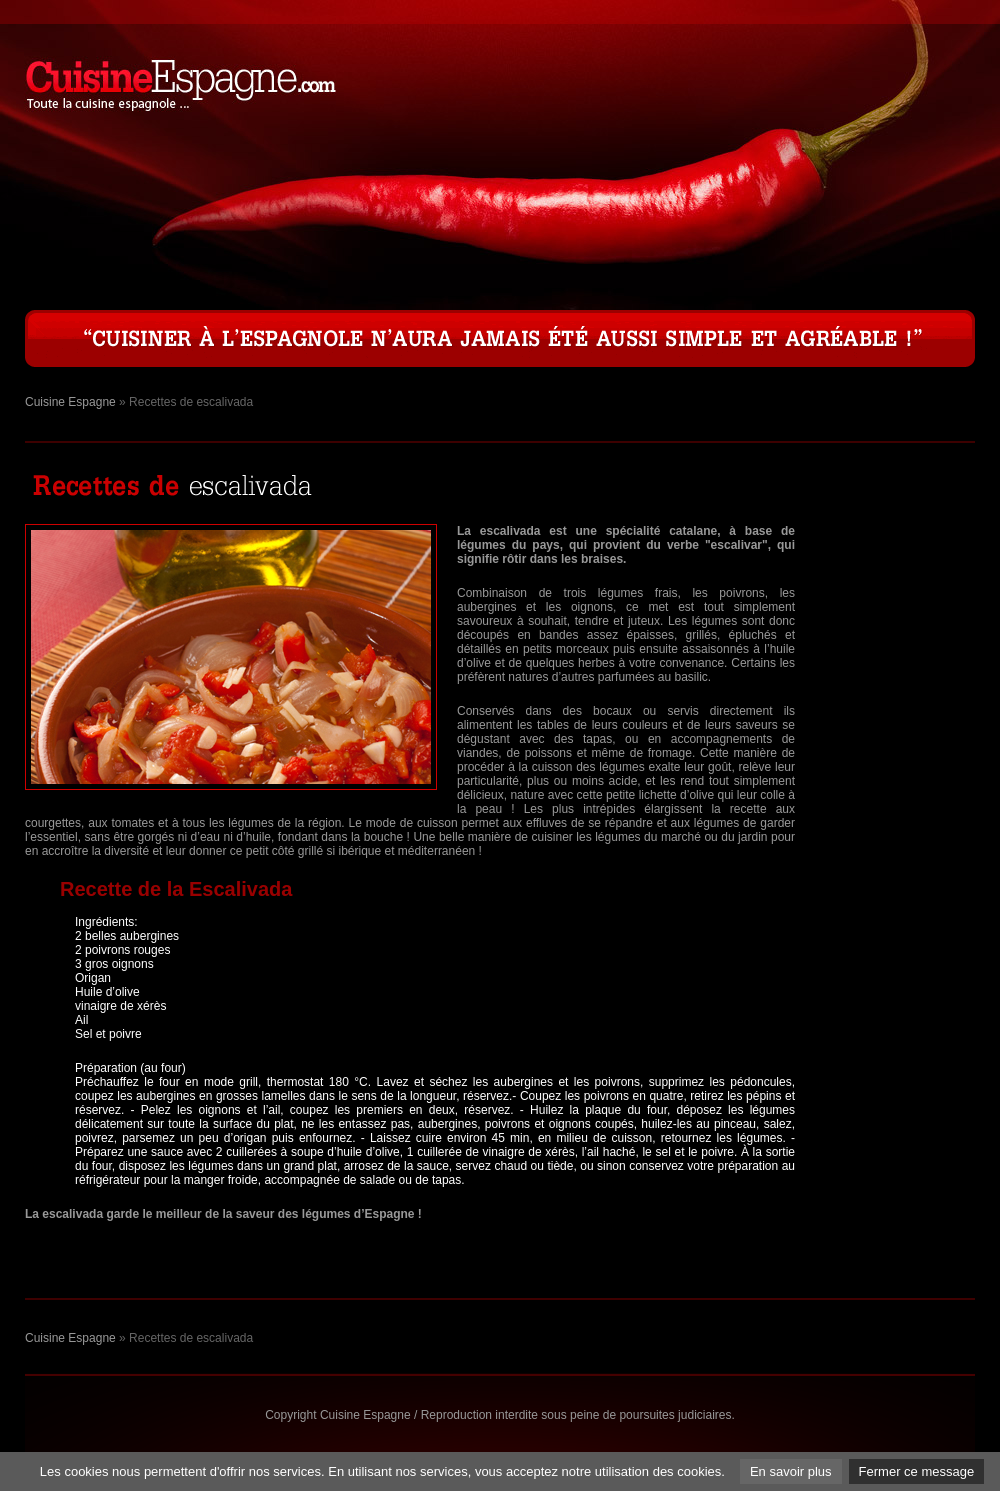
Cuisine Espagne (70, 402)
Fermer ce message (917, 1471)
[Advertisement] (895, 824)
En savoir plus (791, 1471)
